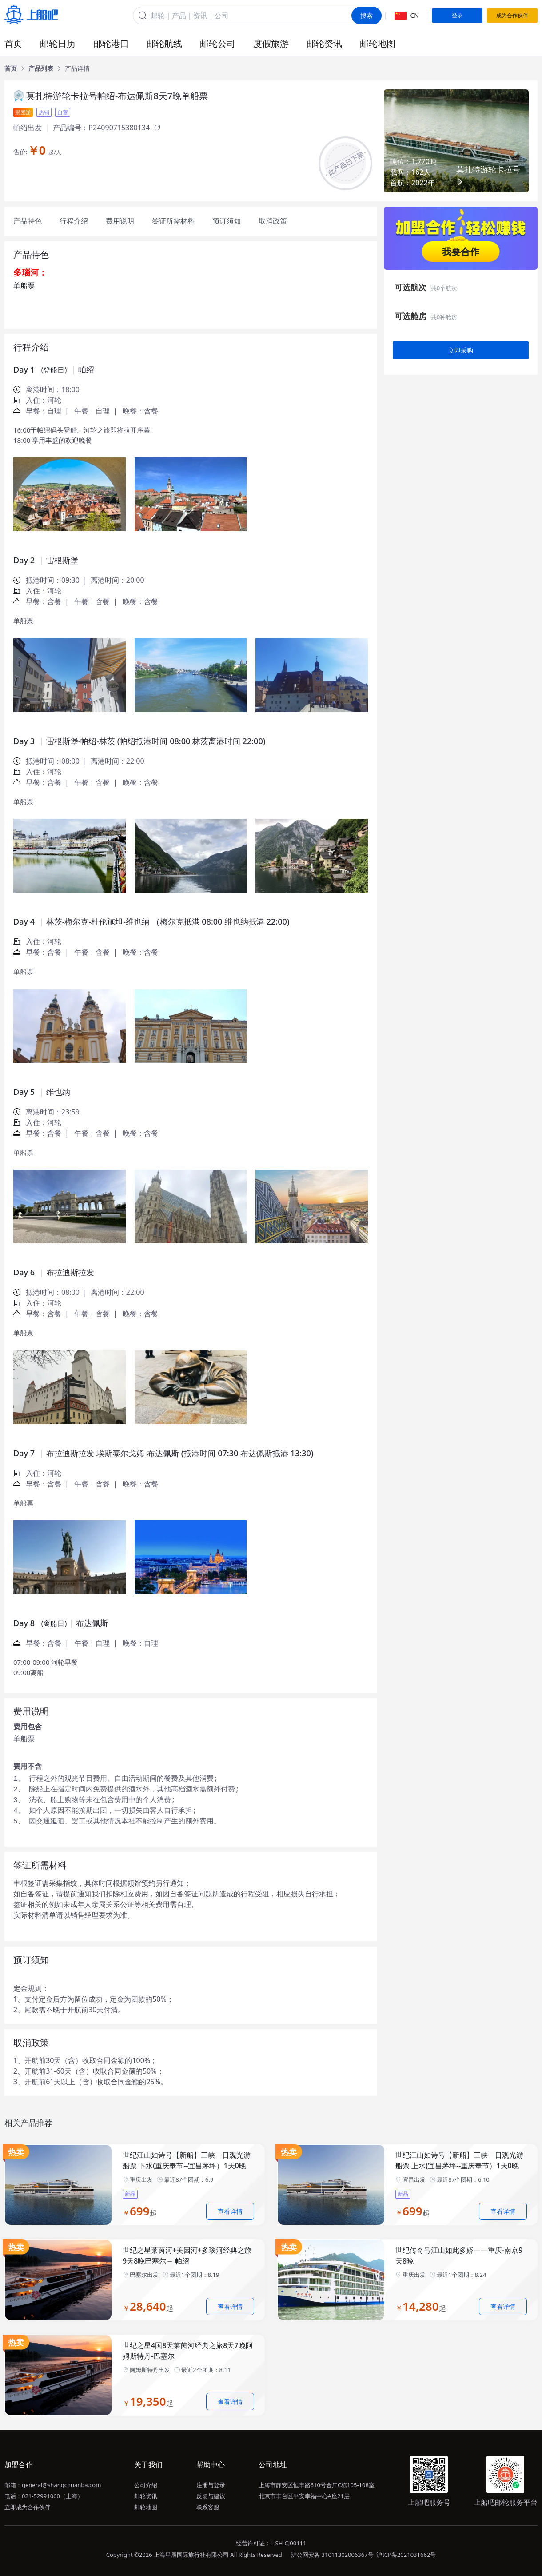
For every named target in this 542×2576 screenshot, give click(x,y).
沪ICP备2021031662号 (406, 2555)
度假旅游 (271, 43)
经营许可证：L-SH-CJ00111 (271, 2543)
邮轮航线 (164, 43)
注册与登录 (210, 2485)
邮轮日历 (58, 43)
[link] (10, 68)
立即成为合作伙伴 (27, 2507)
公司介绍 (145, 2485)
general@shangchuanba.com (61, 2485)
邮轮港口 (111, 43)
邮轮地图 (377, 43)
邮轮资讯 (324, 43)
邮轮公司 (217, 43)
